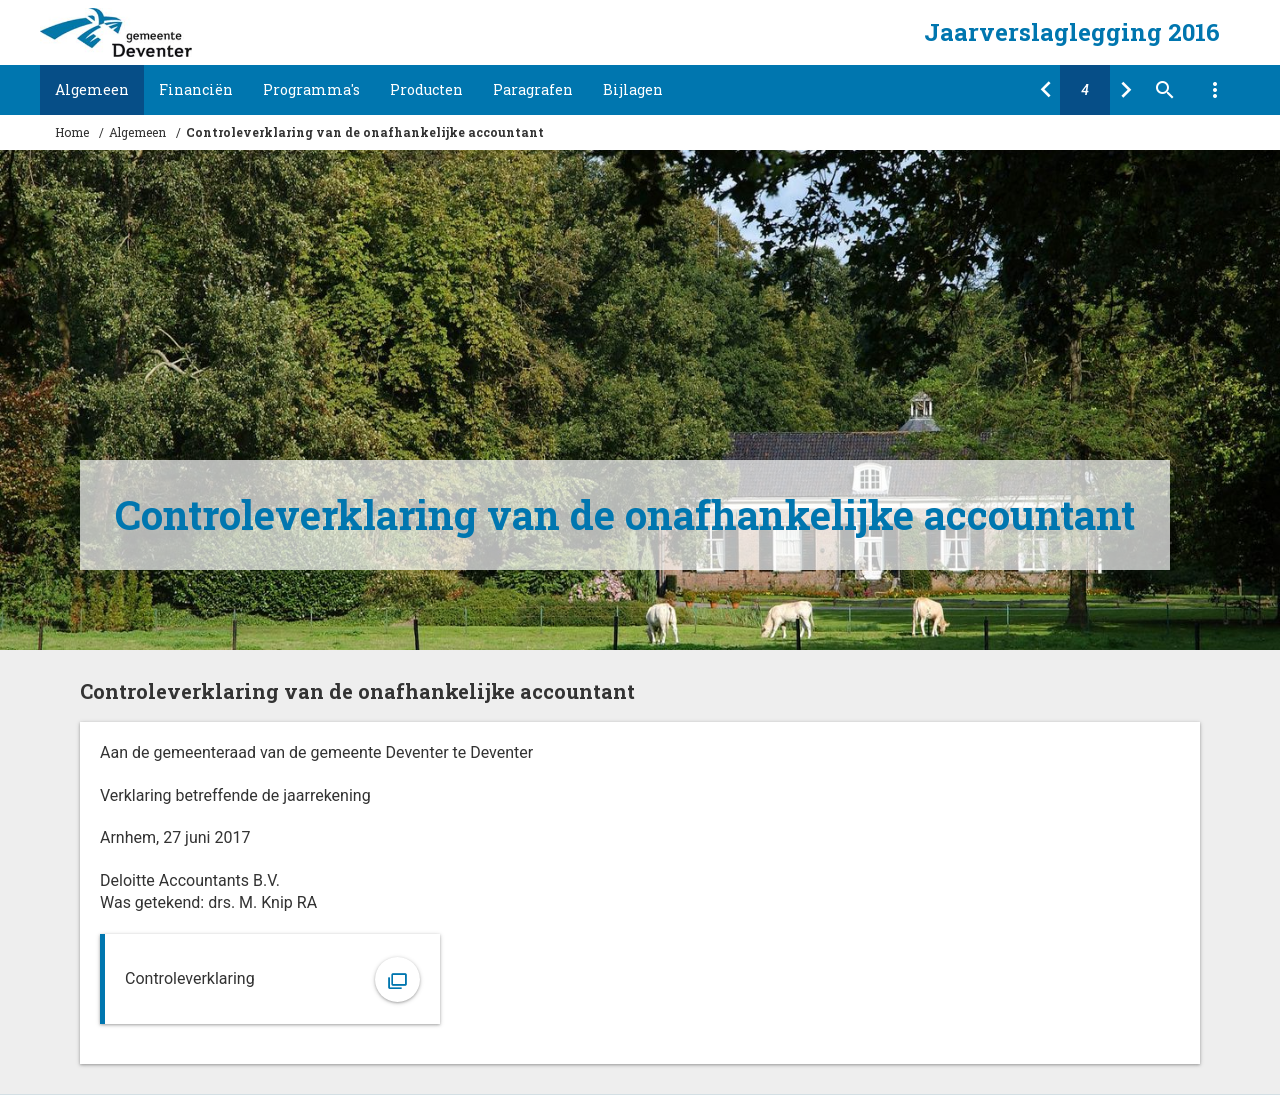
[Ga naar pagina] (1085, 90)
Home (72, 132)
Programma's (311, 89)
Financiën (196, 89)
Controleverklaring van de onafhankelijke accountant (365, 132)
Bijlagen (633, 89)
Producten (426, 89)
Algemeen (92, 89)
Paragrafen (533, 89)
